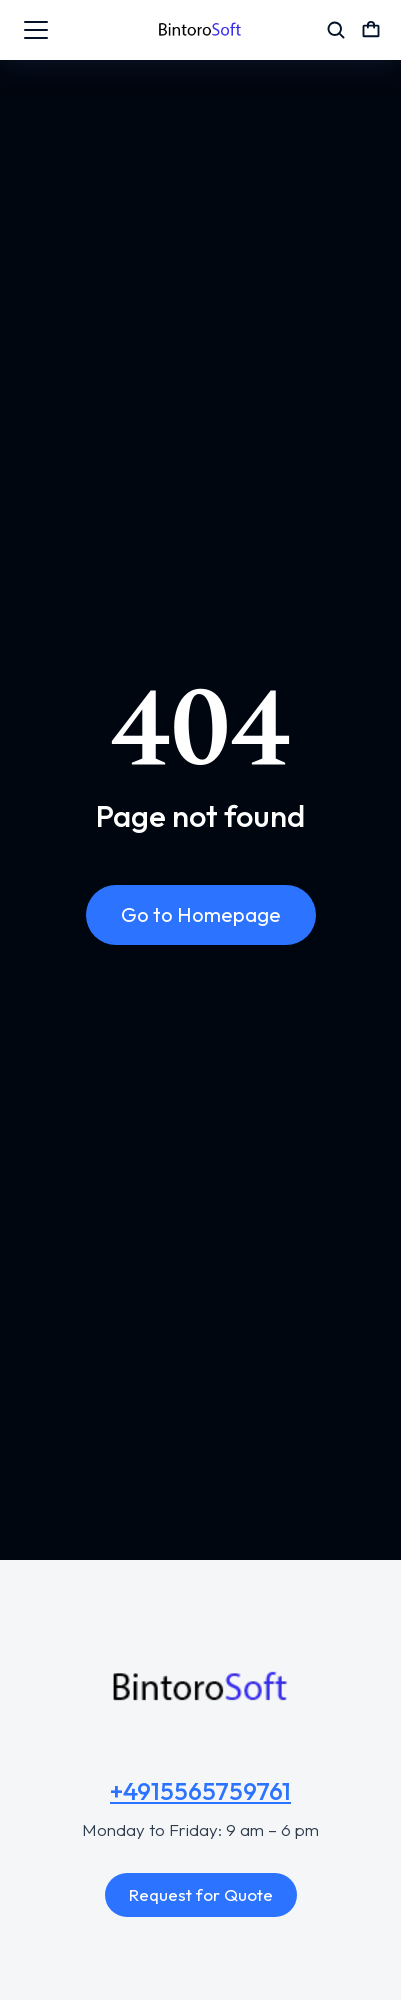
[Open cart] (371, 30)
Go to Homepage (201, 914)
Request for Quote (201, 1894)
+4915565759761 (200, 1791)
